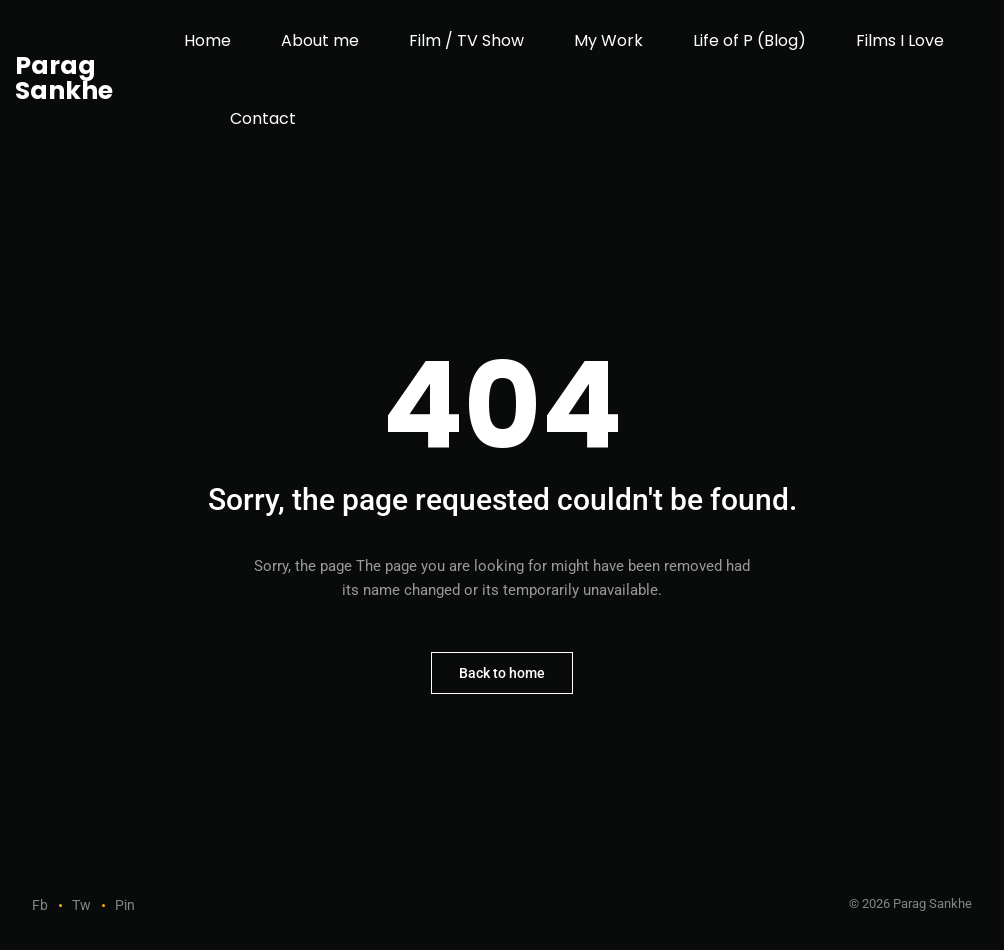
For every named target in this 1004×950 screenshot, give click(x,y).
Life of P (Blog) (749, 40)
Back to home (502, 673)
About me (320, 40)
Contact (263, 118)
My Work (608, 40)
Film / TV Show (466, 40)
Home (207, 40)
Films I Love (900, 40)
